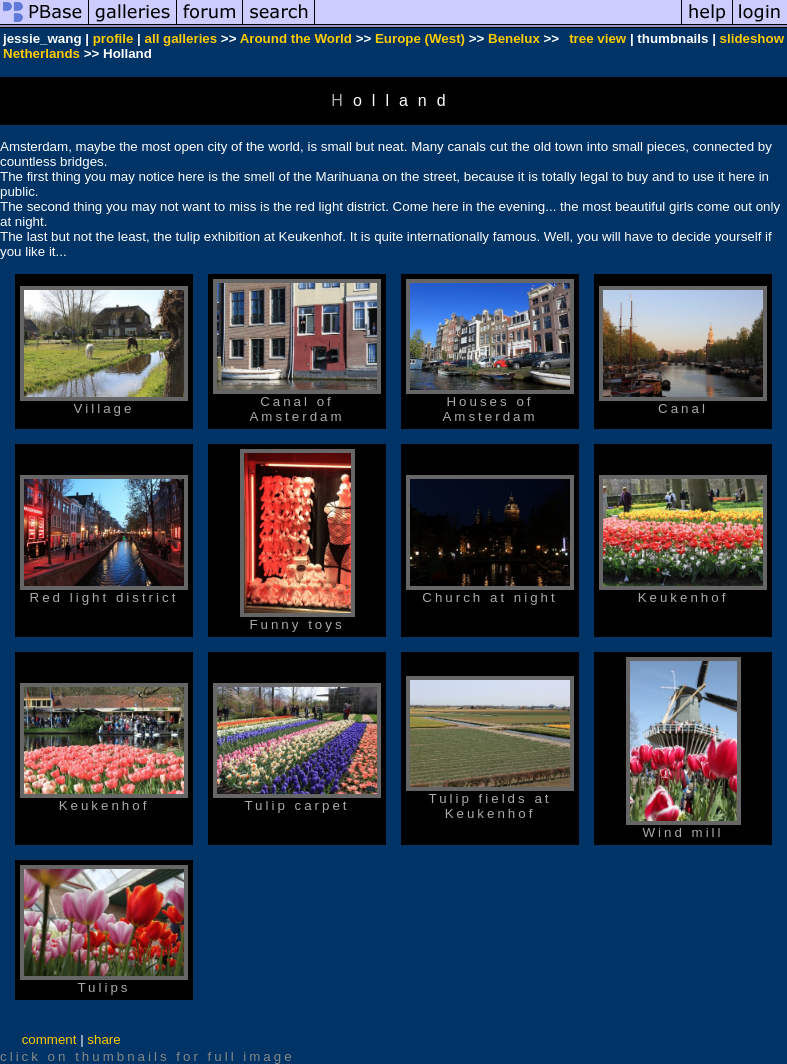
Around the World (296, 38)
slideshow (752, 38)
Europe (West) (420, 38)
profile (113, 38)
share (103, 1039)
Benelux (514, 38)
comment (49, 1039)
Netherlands (41, 53)
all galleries (181, 38)
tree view (597, 38)
